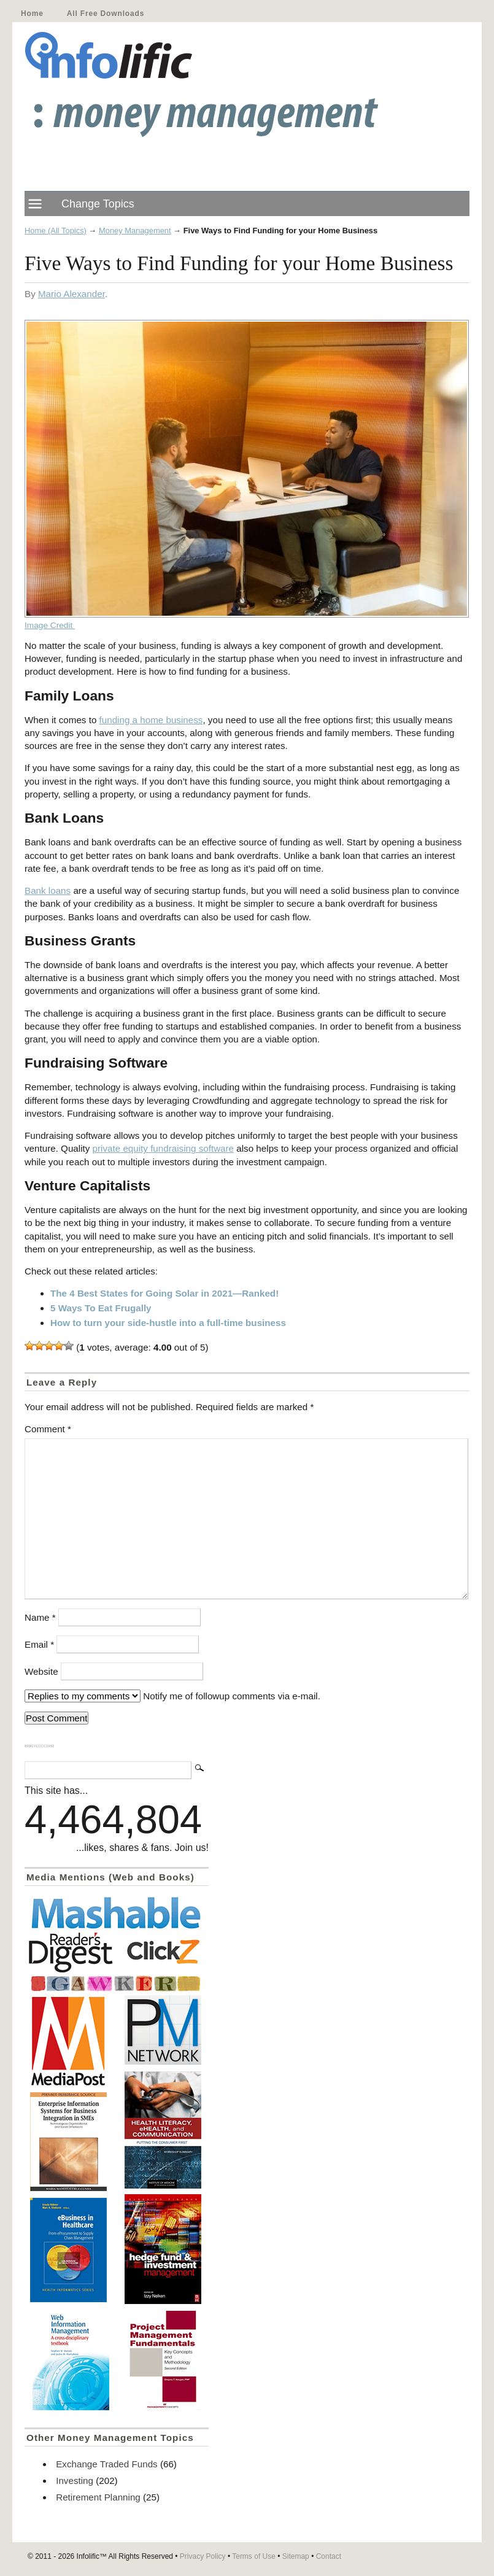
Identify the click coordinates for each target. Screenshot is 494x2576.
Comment (48, 1429)
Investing (74, 2480)
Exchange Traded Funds (106, 2464)
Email (39, 1644)
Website (41, 1671)
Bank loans (48, 890)
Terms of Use (254, 2556)
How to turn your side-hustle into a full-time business (168, 1322)
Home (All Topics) (56, 230)
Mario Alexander (71, 294)
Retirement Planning (98, 2497)
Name (40, 1617)
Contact (328, 2556)
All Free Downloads (105, 13)
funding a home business (151, 720)
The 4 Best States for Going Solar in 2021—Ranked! (164, 1293)
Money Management (135, 230)
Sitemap (295, 2556)
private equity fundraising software (163, 1148)
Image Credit (50, 625)
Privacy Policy (203, 2556)
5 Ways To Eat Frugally (101, 1308)
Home (32, 13)
